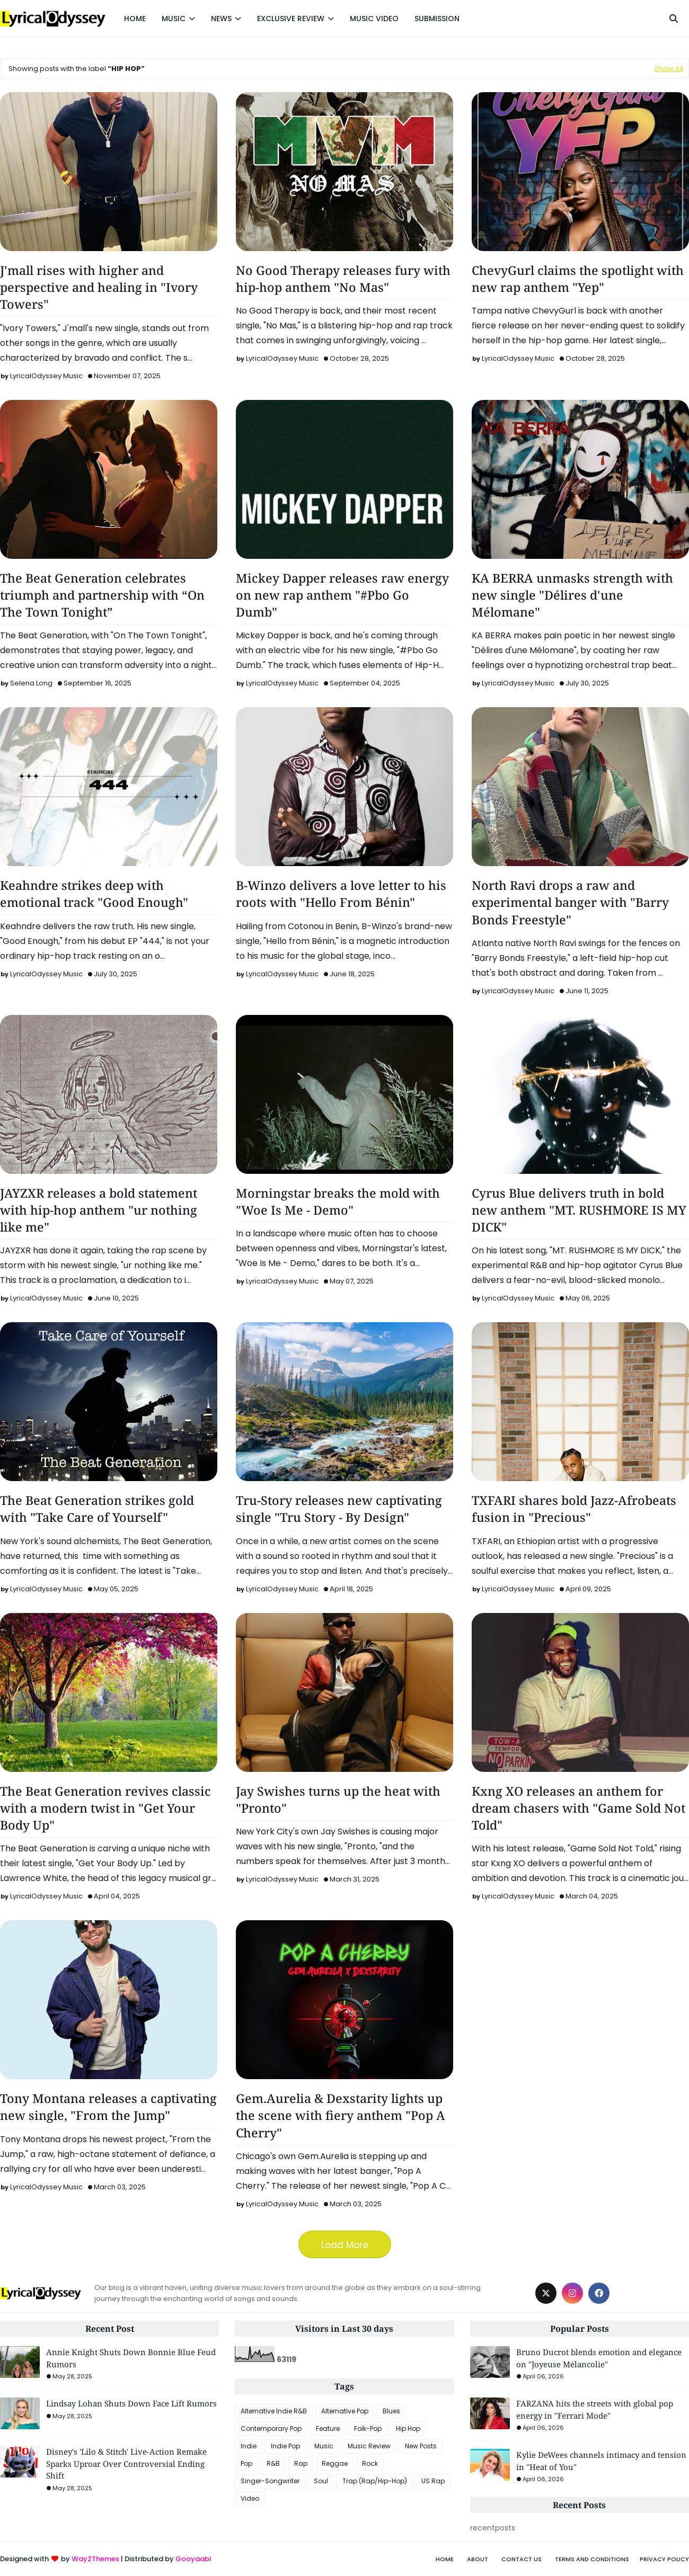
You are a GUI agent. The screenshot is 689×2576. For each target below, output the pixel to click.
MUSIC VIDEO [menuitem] (374, 18)
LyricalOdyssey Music (46, 376)
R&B (273, 2463)
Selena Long (31, 683)
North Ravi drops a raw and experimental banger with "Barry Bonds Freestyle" (570, 902)
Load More (344, 2245)
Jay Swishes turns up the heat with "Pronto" (338, 1799)
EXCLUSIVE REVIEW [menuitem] (290, 18)
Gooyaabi (193, 2559)
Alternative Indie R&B (274, 2410)
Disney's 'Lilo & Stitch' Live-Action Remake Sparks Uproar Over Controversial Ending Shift (126, 2463)
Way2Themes (95, 2559)
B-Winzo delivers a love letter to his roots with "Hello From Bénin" (341, 894)
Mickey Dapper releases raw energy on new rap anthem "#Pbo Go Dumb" (342, 594)
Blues (391, 2410)
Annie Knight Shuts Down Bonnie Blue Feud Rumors (131, 2358)
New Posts (421, 2445)
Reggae (335, 2463)
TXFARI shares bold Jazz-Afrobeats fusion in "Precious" (574, 1509)
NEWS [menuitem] (221, 18)
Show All (669, 69)
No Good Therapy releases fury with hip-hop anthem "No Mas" (343, 279)
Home (445, 2559)
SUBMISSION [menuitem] (437, 18)
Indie (249, 2445)
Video (250, 2498)
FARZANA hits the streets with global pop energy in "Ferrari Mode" (594, 2409)
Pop (246, 2463)
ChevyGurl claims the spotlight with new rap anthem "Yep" (578, 279)
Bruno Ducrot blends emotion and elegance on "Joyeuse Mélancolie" (599, 2358)
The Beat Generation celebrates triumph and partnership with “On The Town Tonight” (102, 594)
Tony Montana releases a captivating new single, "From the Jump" (108, 2107)
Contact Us (521, 2559)
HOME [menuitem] (135, 18)
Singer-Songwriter (270, 2480)
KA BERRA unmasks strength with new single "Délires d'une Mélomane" (572, 594)
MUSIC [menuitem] (174, 18)
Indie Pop (285, 2445)
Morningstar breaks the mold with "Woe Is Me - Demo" (338, 1201)
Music (323, 2445)
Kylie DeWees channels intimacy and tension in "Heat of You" (601, 2460)
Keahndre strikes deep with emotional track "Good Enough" (94, 894)
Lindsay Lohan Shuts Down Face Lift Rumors (131, 2403)
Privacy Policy (664, 2559)
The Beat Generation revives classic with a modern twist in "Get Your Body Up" (105, 1807)
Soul (321, 2480)
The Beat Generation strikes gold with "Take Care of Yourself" (97, 1509)
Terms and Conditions (592, 2559)
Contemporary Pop (271, 2428)
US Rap (433, 2480)
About (477, 2559)
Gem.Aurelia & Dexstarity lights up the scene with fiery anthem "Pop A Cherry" (340, 2115)
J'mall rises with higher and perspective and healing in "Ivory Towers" (99, 287)
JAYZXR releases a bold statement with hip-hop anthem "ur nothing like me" (98, 1209)
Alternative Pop (344, 2410)
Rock (370, 2463)
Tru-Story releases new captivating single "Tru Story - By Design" (339, 1509)
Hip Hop (408, 2428)
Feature (328, 2428)
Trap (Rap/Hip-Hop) (374, 2480)
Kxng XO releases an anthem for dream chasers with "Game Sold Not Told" (578, 1807)
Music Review (369, 2445)
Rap (300, 2463)
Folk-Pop (368, 2428)
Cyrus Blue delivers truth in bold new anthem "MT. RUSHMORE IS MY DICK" (579, 1209)
